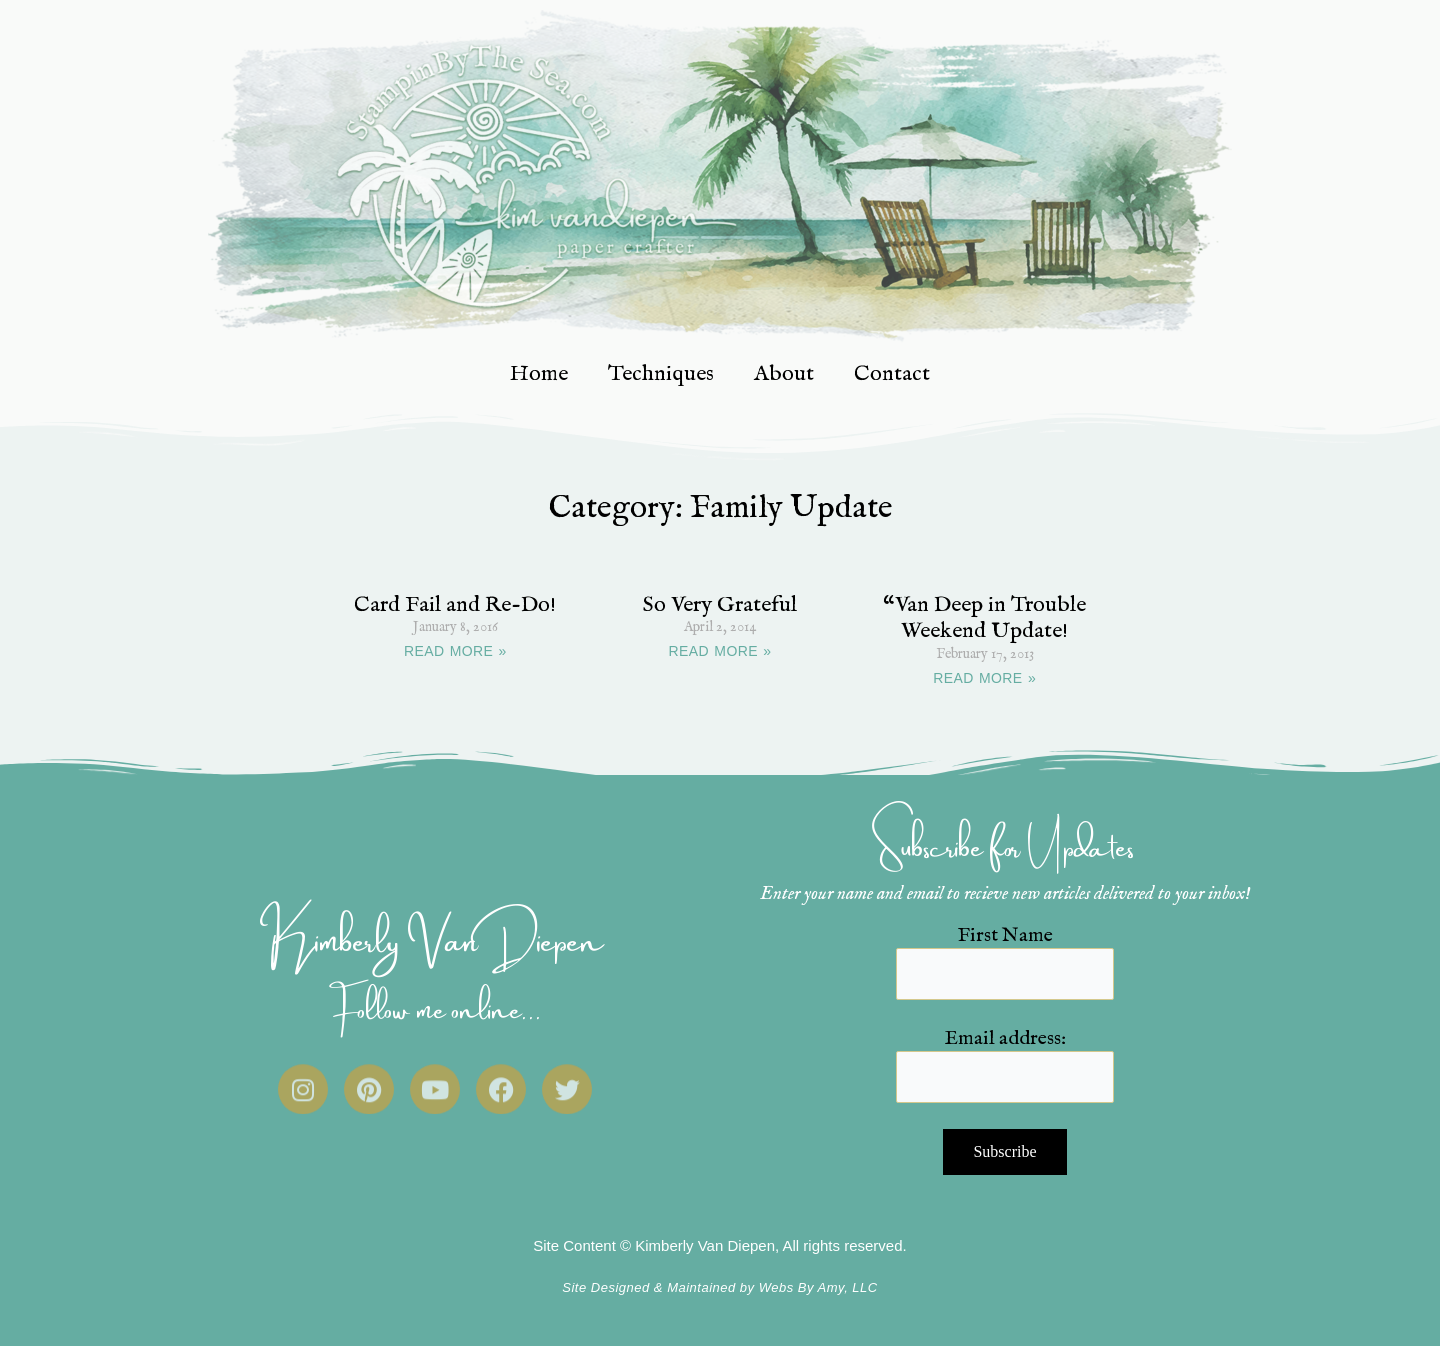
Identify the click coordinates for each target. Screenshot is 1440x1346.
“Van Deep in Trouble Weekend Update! (984, 618)
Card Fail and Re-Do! (455, 605)
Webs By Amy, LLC (818, 1287)
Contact (892, 374)
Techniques (661, 374)
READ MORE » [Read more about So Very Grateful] (720, 651)
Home (539, 374)
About (784, 374)
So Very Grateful (720, 605)
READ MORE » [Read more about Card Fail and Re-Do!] (455, 651)
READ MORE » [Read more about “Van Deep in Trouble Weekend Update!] (984, 678)
